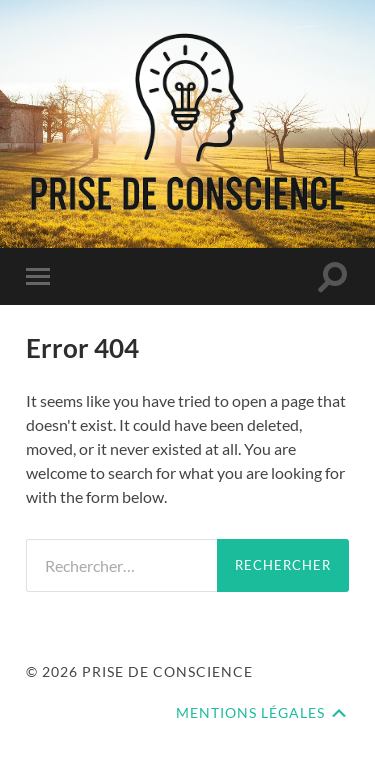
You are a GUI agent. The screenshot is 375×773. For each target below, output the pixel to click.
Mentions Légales (250, 713)
